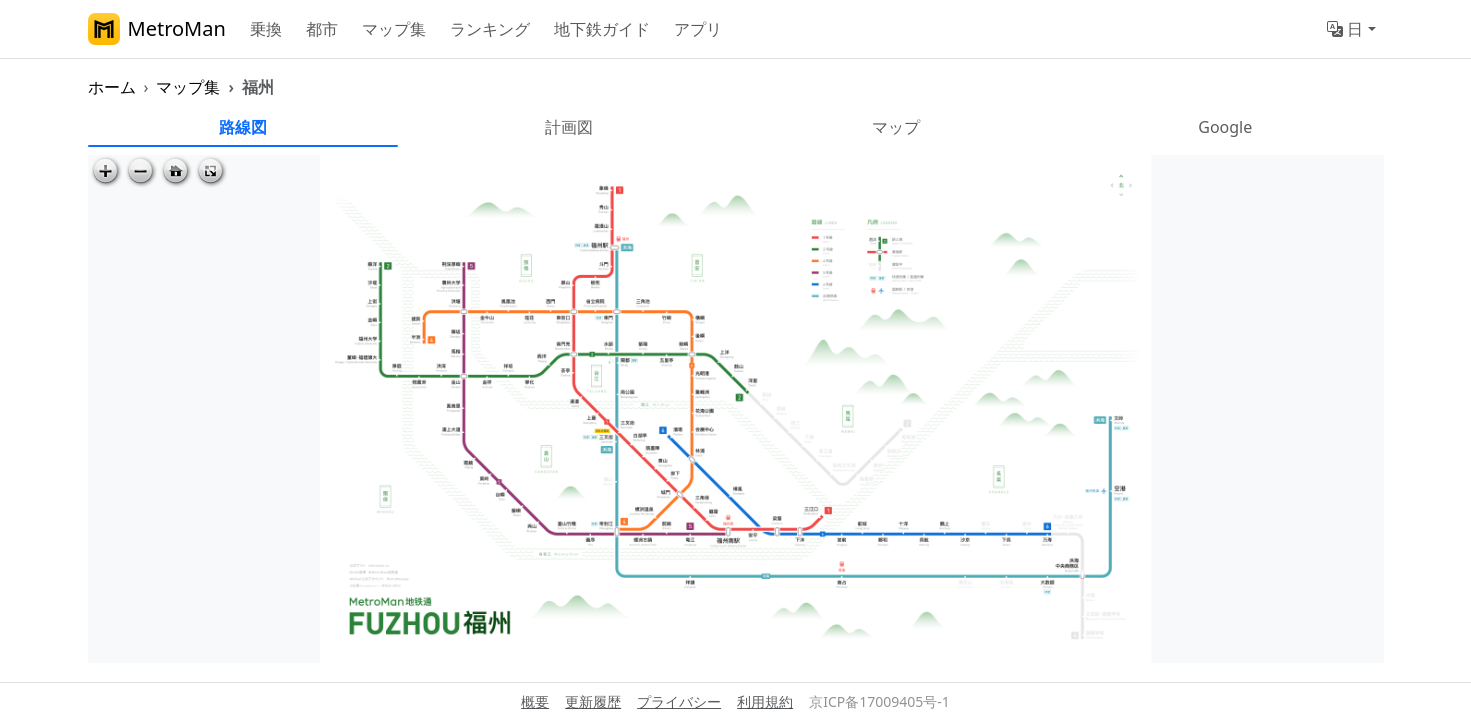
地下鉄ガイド (602, 29)
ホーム (112, 87)
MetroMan (157, 29)
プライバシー (679, 701)
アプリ (698, 29)
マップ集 (394, 29)
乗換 (266, 29)
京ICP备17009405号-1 (879, 701)
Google (1225, 127)
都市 (322, 29)
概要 (535, 701)
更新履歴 (593, 701)
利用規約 (765, 701)
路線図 (243, 127)
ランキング (490, 29)
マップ (896, 127)
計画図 (569, 127)
